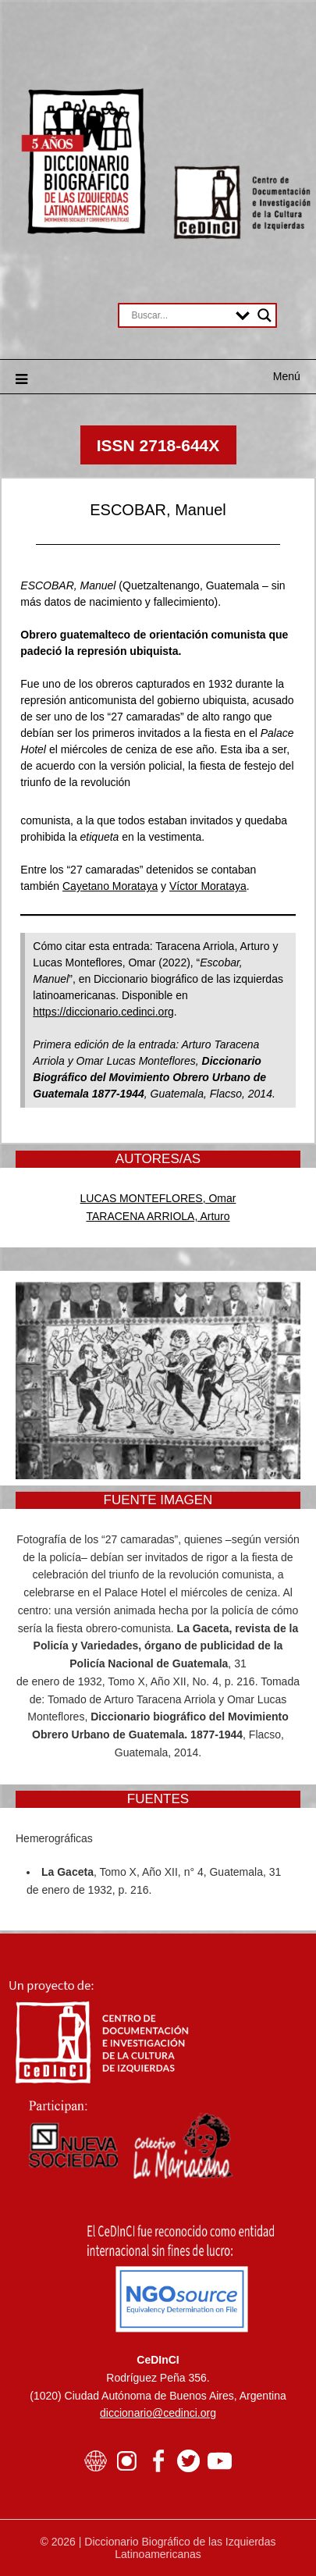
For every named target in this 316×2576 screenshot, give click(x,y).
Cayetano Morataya (110, 886)
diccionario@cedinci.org (158, 2413)
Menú (286, 376)
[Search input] (179, 315)
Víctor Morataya (208, 886)
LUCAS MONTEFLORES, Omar (158, 1198)
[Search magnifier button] (264, 315)
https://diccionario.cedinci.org (103, 1011)
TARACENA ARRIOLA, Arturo (157, 1216)
